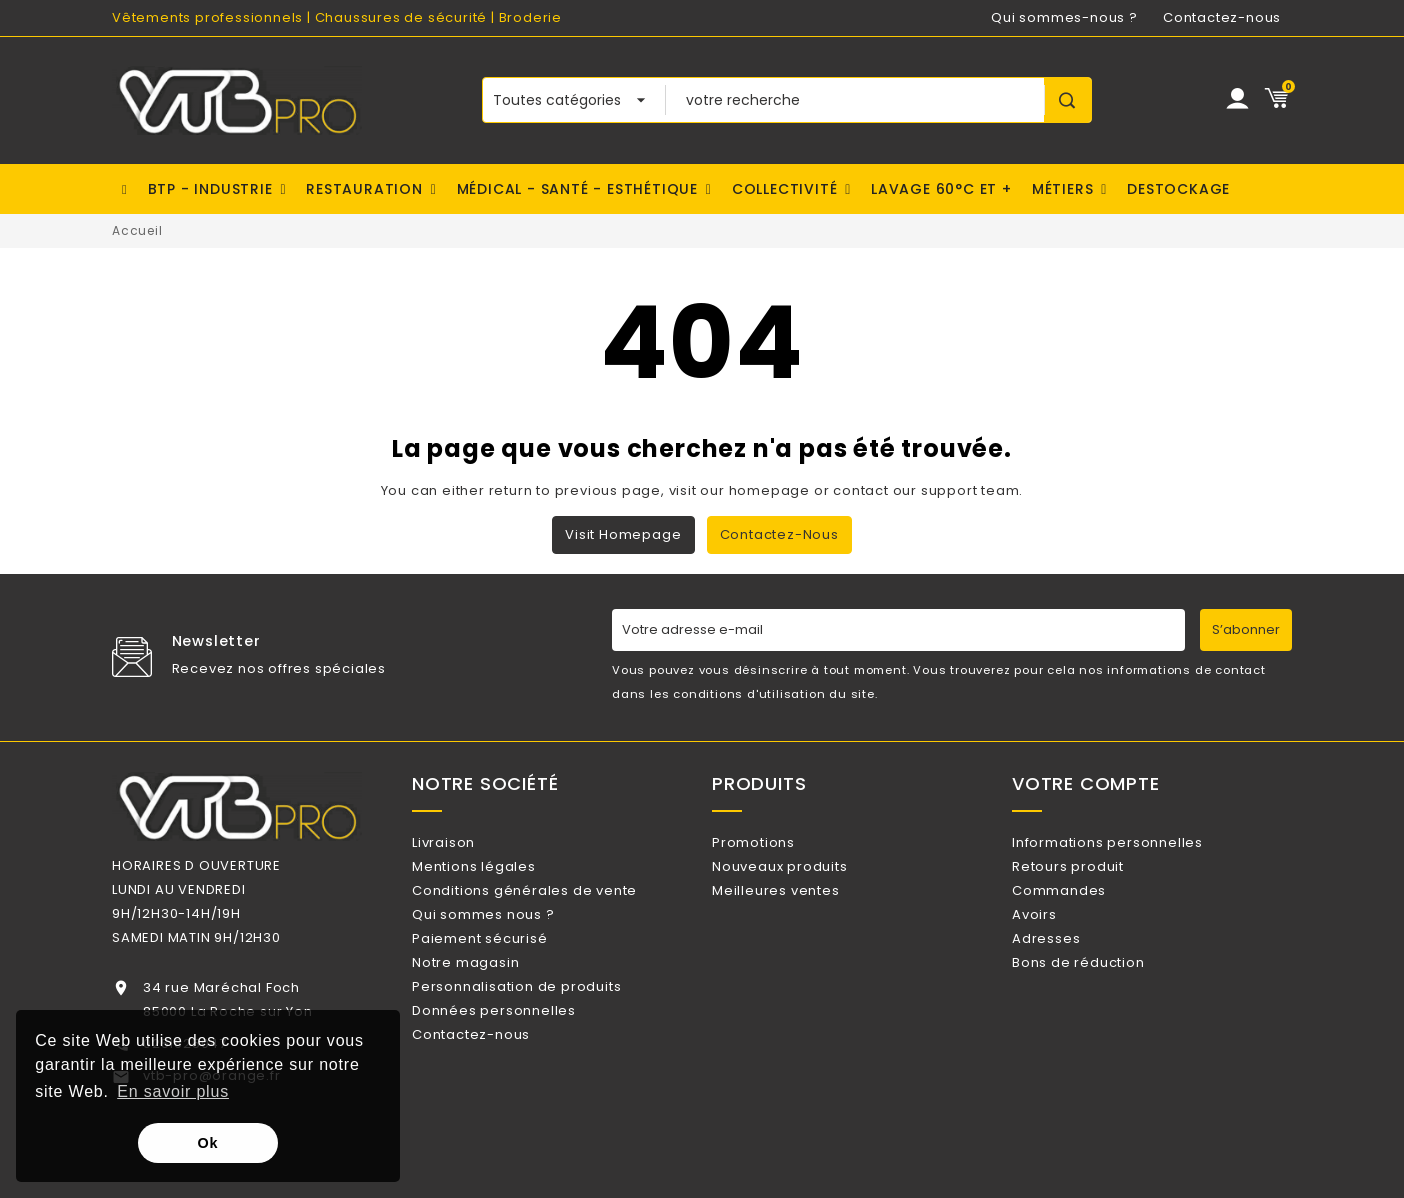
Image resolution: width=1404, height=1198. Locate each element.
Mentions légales (500, 874)
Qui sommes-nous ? (1064, 17)
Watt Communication (808, 1175)
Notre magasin (491, 1004)
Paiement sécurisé (505, 971)
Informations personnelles (1133, 842)
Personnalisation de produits (542, 1036)
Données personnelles (520, 1069)
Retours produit (1094, 874)
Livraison (469, 842)
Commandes (1085, 906)
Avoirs (1060, 939)
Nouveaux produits (805, 874)
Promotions (779, 842)
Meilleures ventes (801, 906)
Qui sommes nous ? (509, 939)
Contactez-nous (1222, 17)
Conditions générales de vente (550, 906)
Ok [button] (208, 1143)
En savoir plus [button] (173, 1091)
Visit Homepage (623, 534)
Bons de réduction (1104, 1004)
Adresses (1072, 971)
